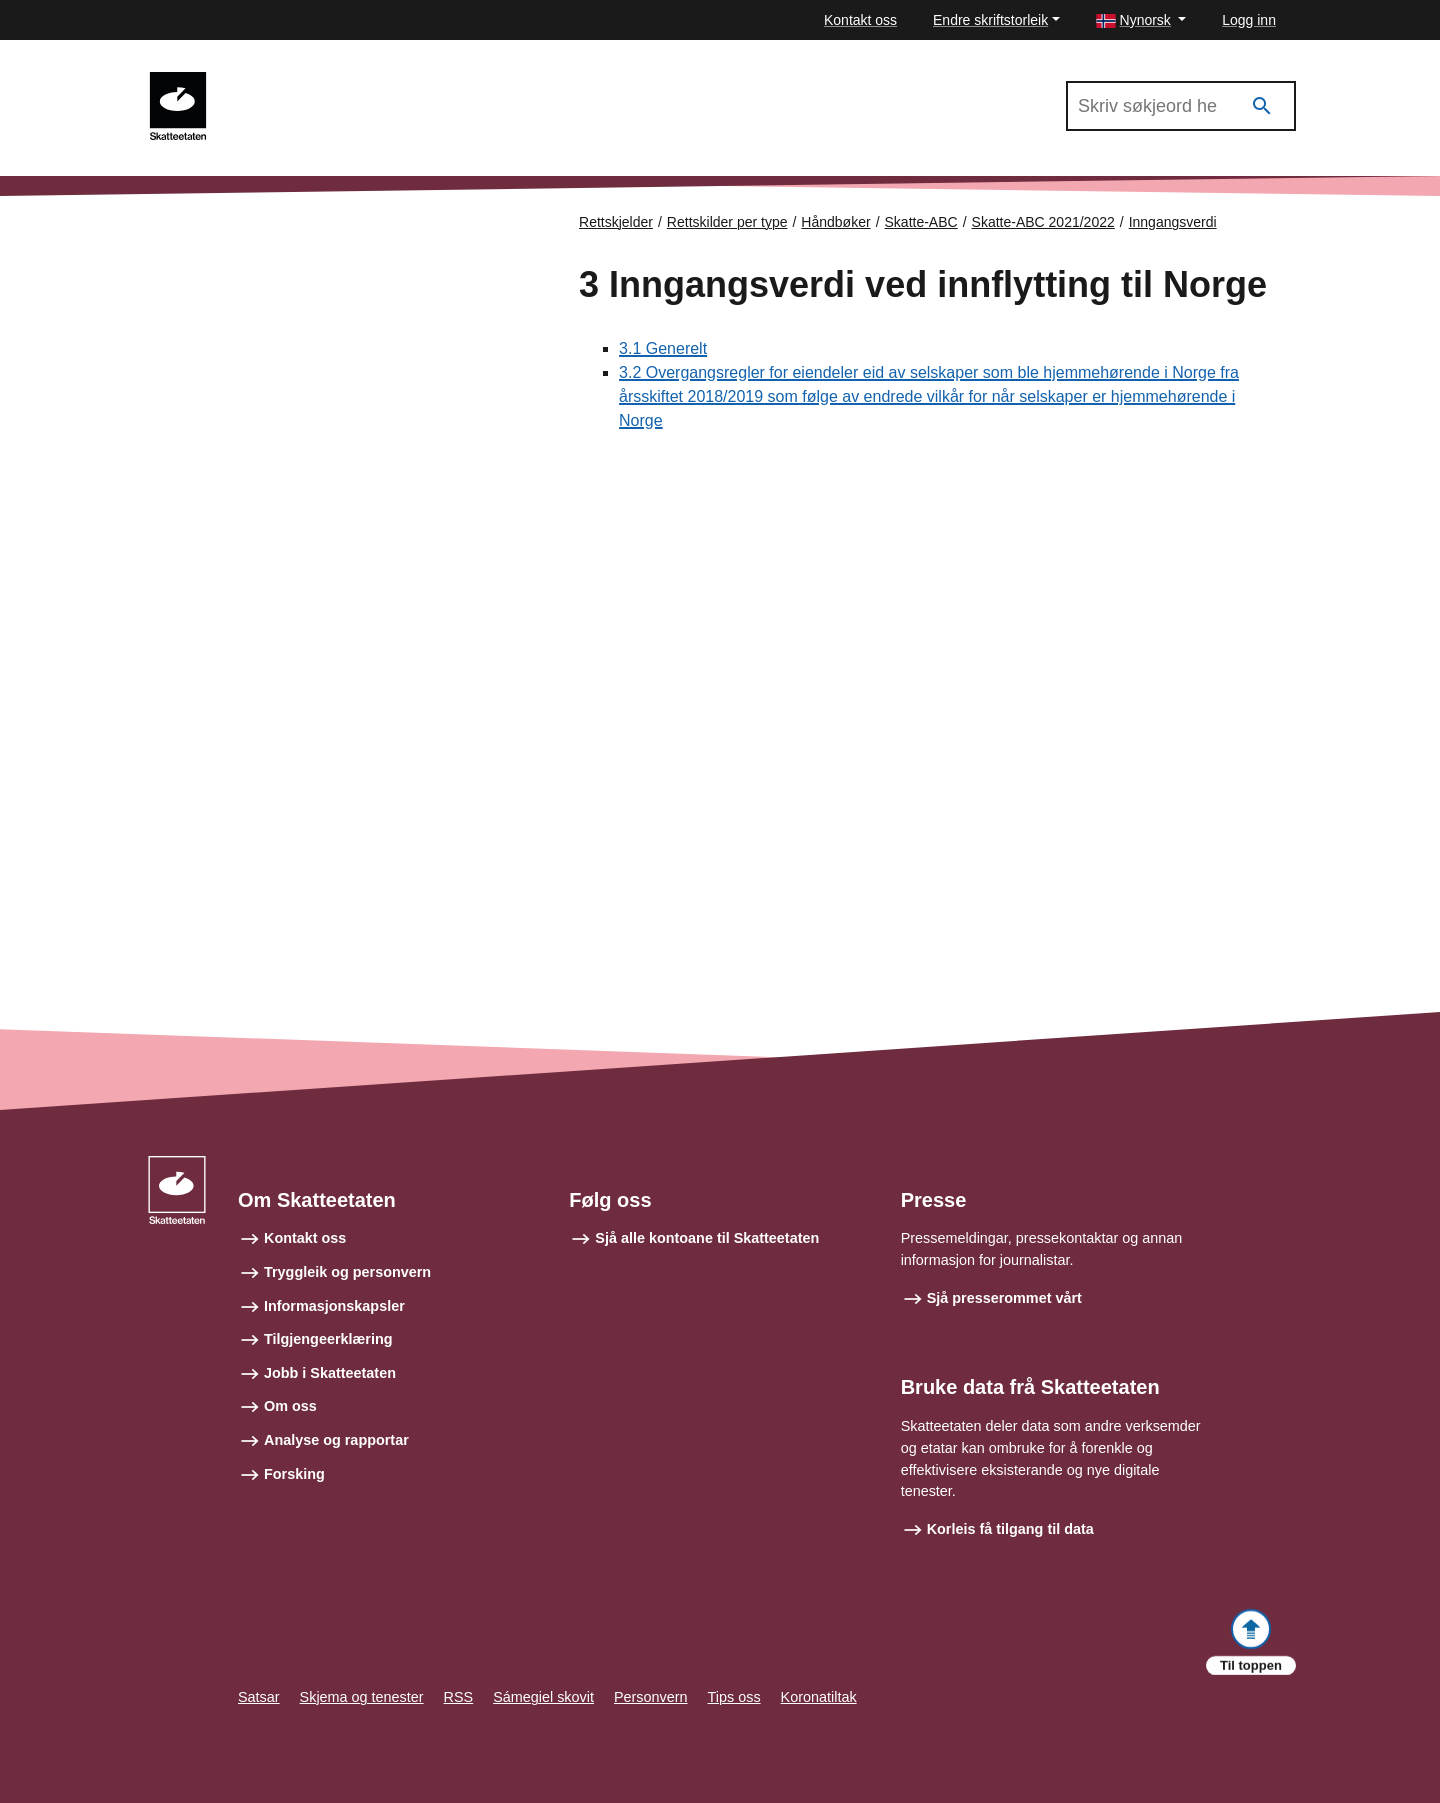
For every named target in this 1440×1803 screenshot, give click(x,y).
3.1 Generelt (663, 348)
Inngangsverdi (1173, 222)
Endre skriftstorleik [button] (990, 20)
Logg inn (1249, 20)
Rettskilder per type (727, 222)
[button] (1141, 20)
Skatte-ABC (921, 222)
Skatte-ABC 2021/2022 (312, 81)
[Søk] (1262, 106)
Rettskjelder (616, 222)
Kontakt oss (860, 20)
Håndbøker (835, 222)
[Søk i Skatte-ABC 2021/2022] (1181, 106)
